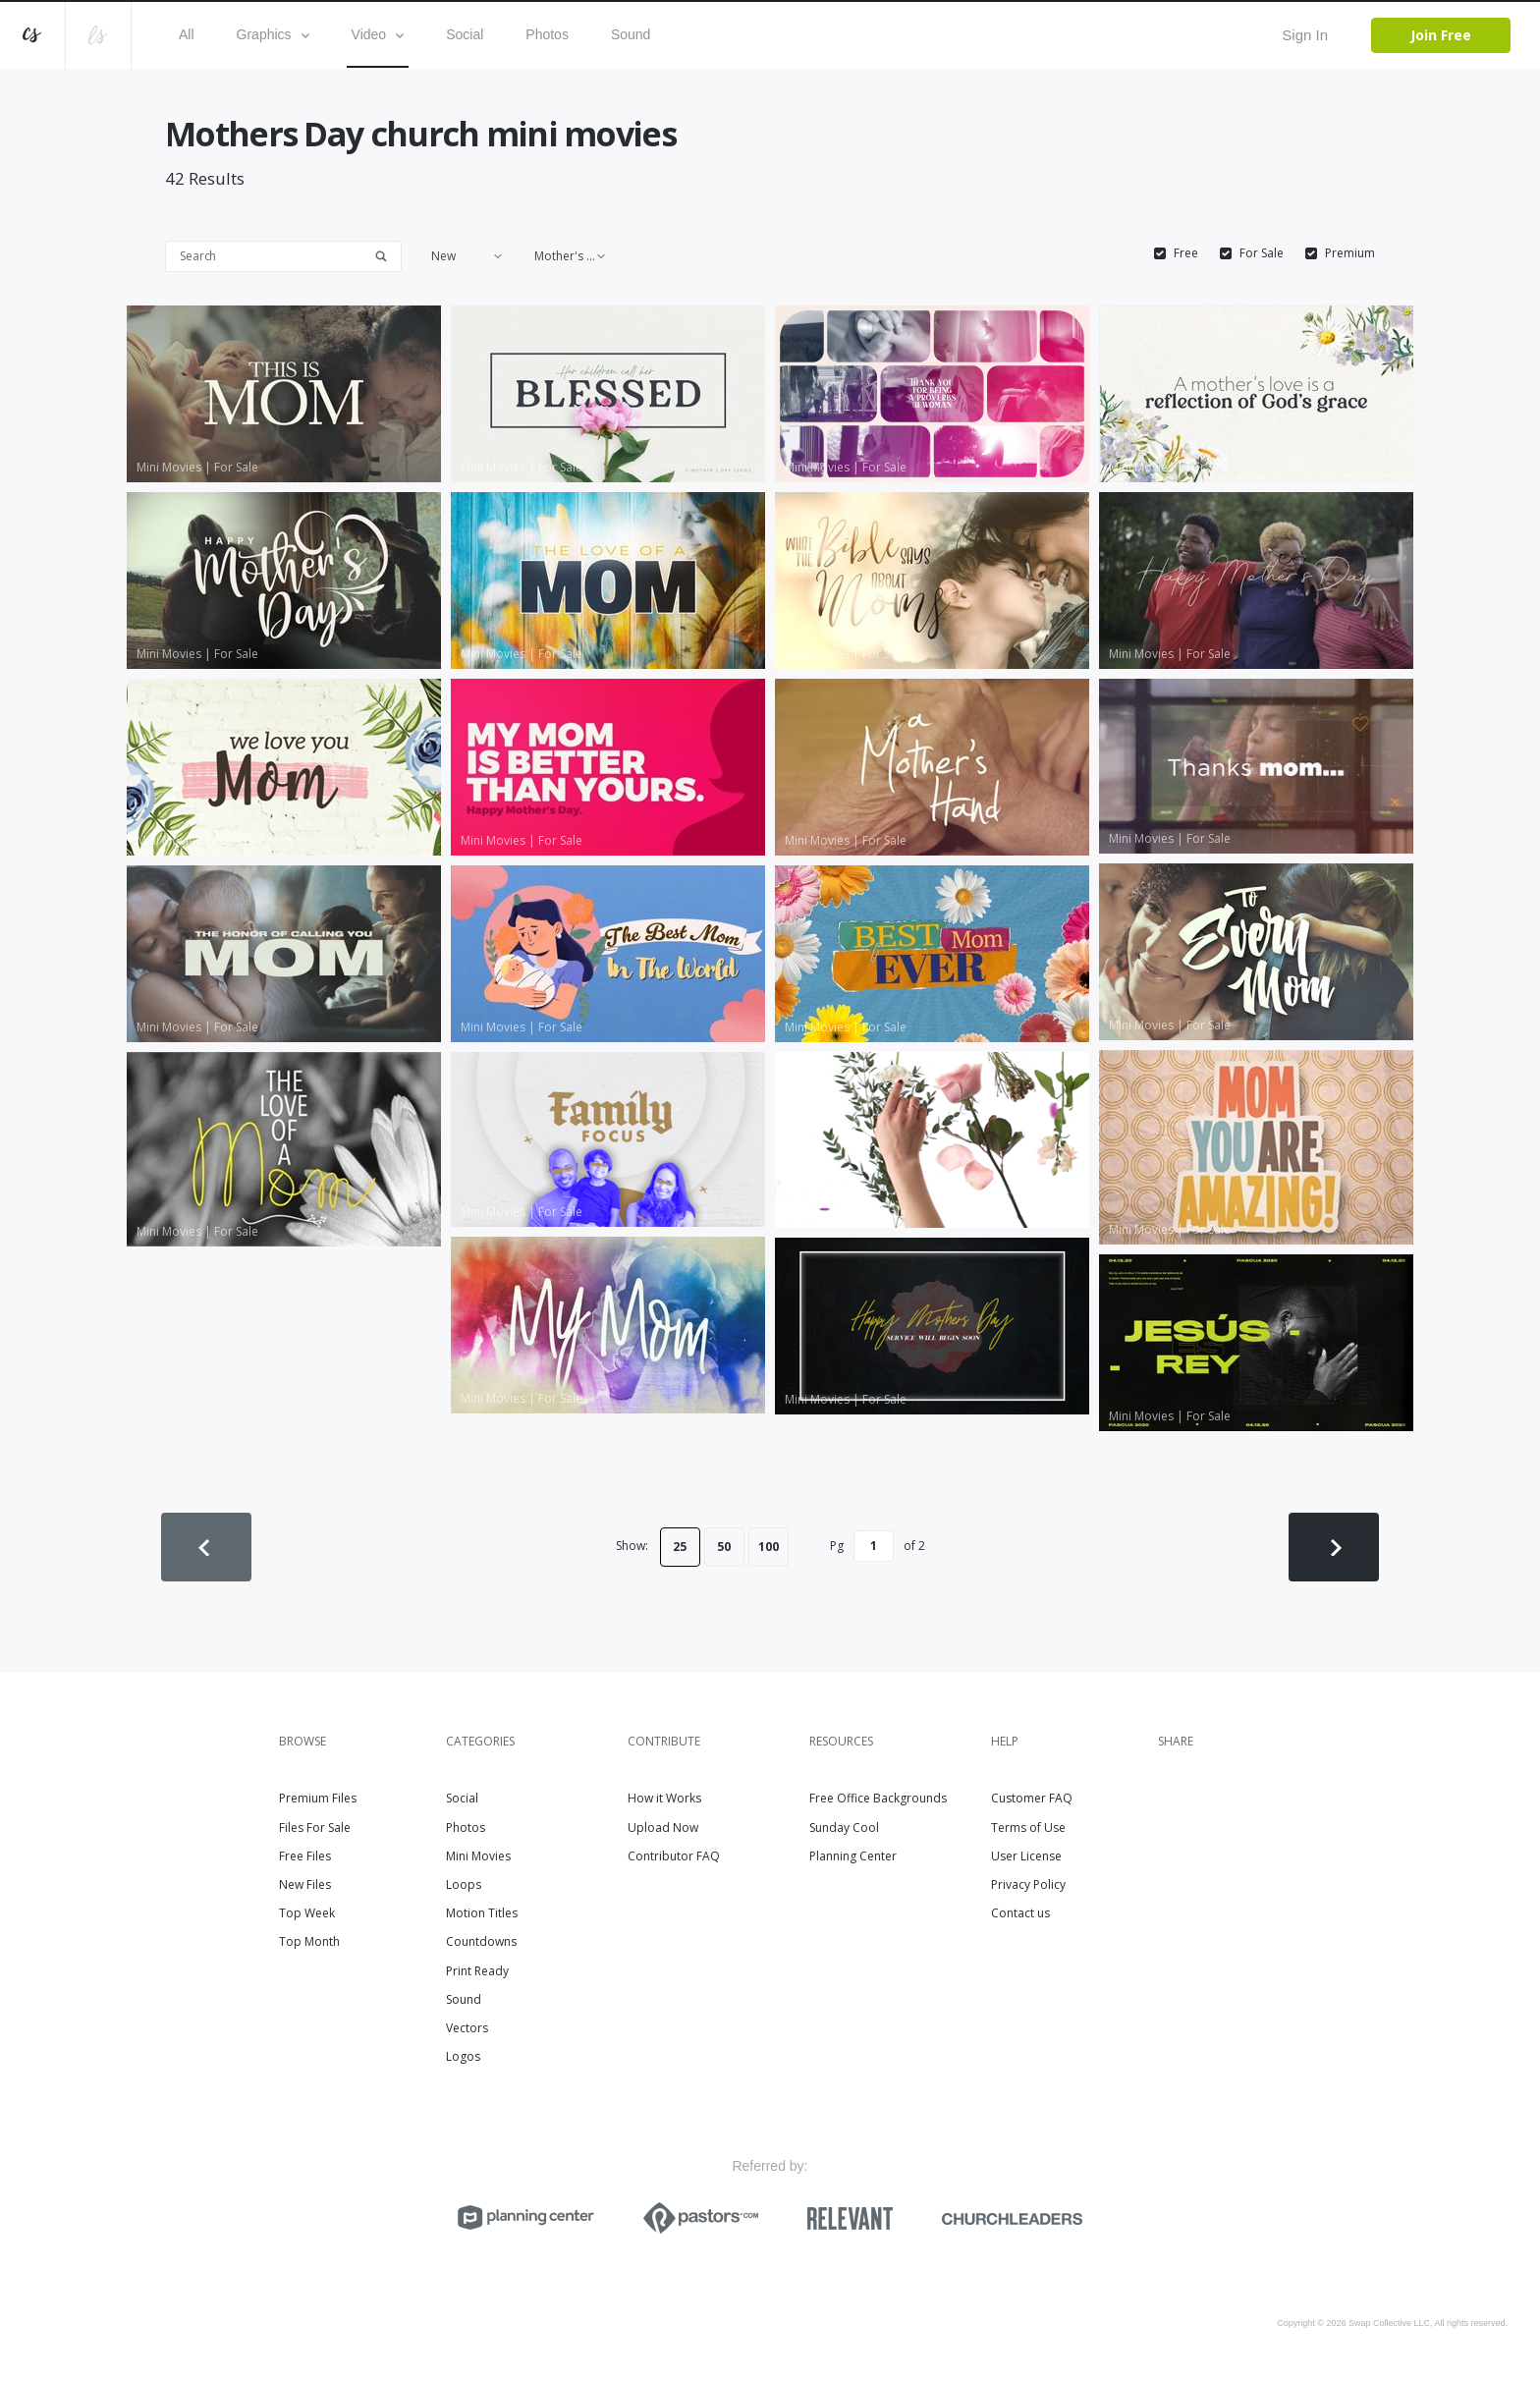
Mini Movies (478, 1856)
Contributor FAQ (674, 1856)
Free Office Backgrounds (878, 1798)
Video (378, 34)
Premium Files (318, 1798)
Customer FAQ (1031, 1798)
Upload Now (663, 1827)
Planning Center (853, 1856)
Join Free (1440, 35)
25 (680, 1546)
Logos (463, 2056)
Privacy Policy (1028, 1884)
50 (724, 1546)
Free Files (305, 1856)
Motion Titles (482, 1913)
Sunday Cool (844, 1827)
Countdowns (481, 1941)
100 (768, 1546)
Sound (630, 34)
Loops (463, 1884)
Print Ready (477, 1971)
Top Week (307, 1913)
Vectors (467, 2028)
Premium (1350, 253)
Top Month (309, 1941)
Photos (547, 34)
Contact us (1020, 1913)
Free (1186, 253)
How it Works (664, 1798)
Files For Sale (315, 1827)
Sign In (1305, 35)
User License (1026, 1856)
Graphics (273, 34)
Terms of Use (1028, 1827)
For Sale (1261, 253)
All (186, 34)
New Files (305, 1884)
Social (464, 34)
